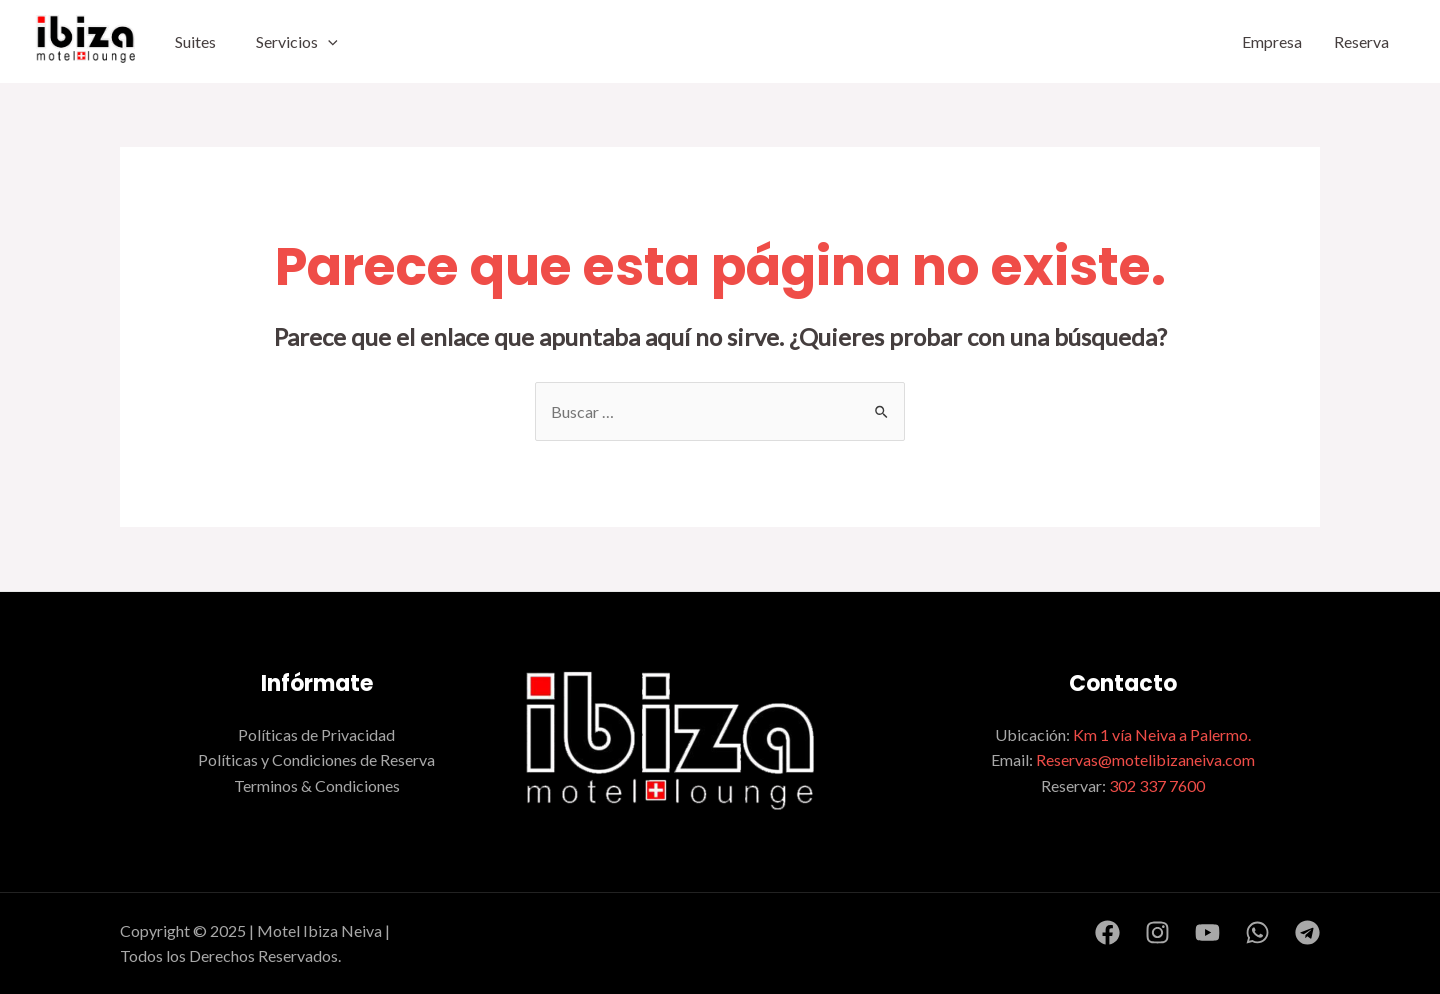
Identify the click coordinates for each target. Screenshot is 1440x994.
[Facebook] (1107, 932)
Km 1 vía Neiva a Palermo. (1162, 734)
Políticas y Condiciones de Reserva (316, 759)
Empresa (1272, 41)
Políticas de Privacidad (316, 734)
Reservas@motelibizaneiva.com (1145, 759)
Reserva (1361, 41)
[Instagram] (1157, 932)
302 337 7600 (1157, 785)
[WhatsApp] (1257, 932)
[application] (328, 41)
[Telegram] (1307, 932)
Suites (195, 41)
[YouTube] (1207, 932)
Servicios (297, 41)
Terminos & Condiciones (317, 785)
